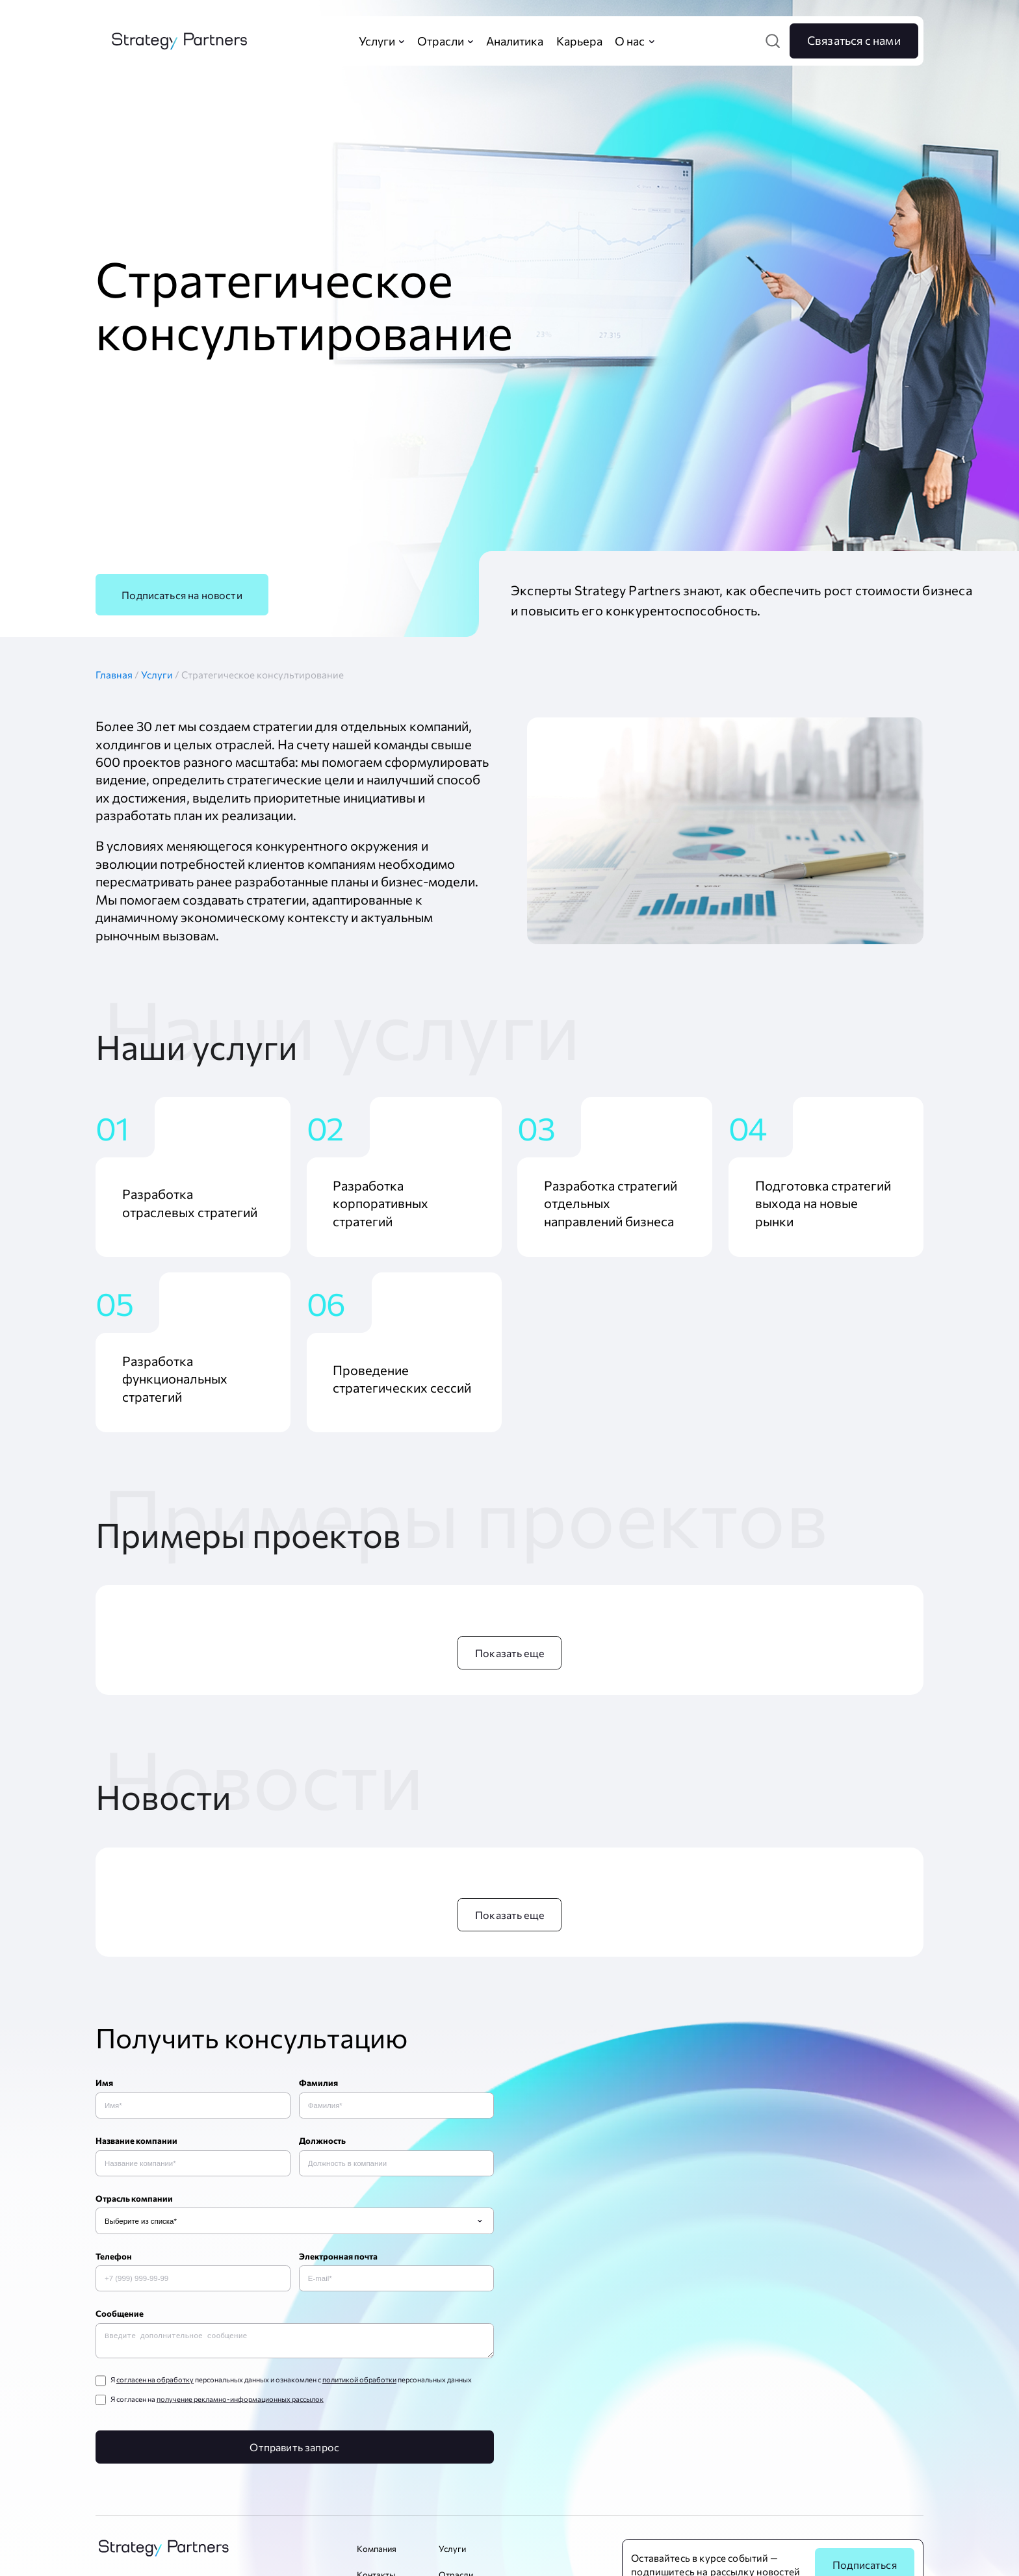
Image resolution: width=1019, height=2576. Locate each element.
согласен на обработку (155, 2381)
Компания (376, 2551)
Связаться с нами (854, 40)
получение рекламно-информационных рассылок (240, 2401)
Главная (118, 674)
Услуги (158, 674)
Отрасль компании (134, 2198)
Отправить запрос (294, 2449)
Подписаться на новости (182, 594)
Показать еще (509, 1652)
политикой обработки (359, 2381)
